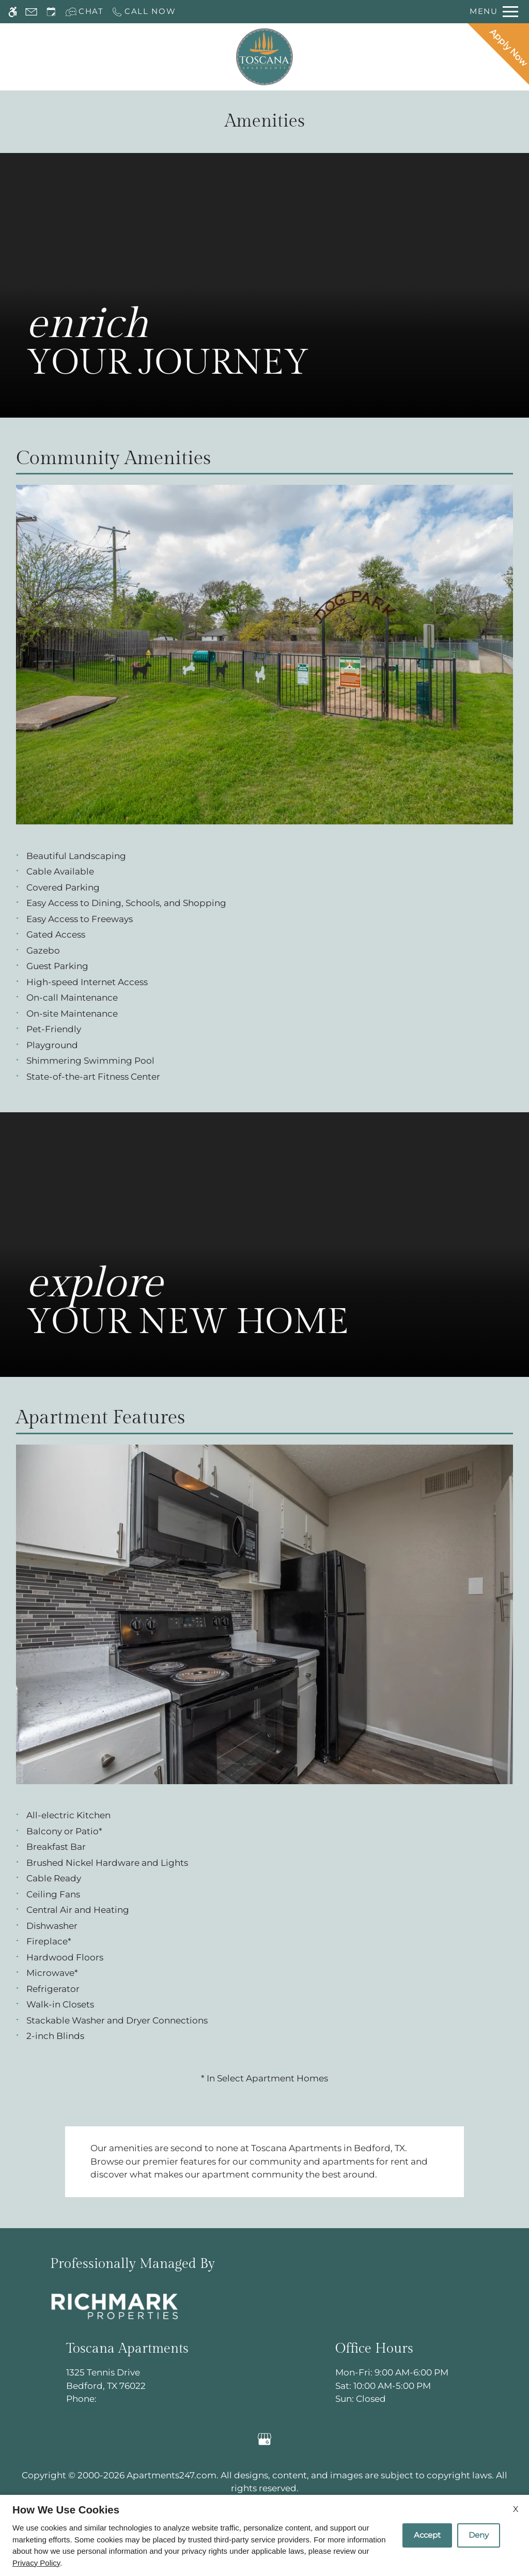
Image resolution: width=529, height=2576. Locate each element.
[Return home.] (264, 56)
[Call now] (143, 12)
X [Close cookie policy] (516, 2509)
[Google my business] (265, 2439)
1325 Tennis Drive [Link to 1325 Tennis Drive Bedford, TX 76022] (127, 2380)
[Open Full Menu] (494, 12)
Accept (427, 2535)
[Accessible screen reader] (13, 12)
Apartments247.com (171, 2475)
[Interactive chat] (84, 12)
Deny (479, 2535)
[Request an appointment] (51, 12)
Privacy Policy (36, 2562)
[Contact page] (31, 12)
